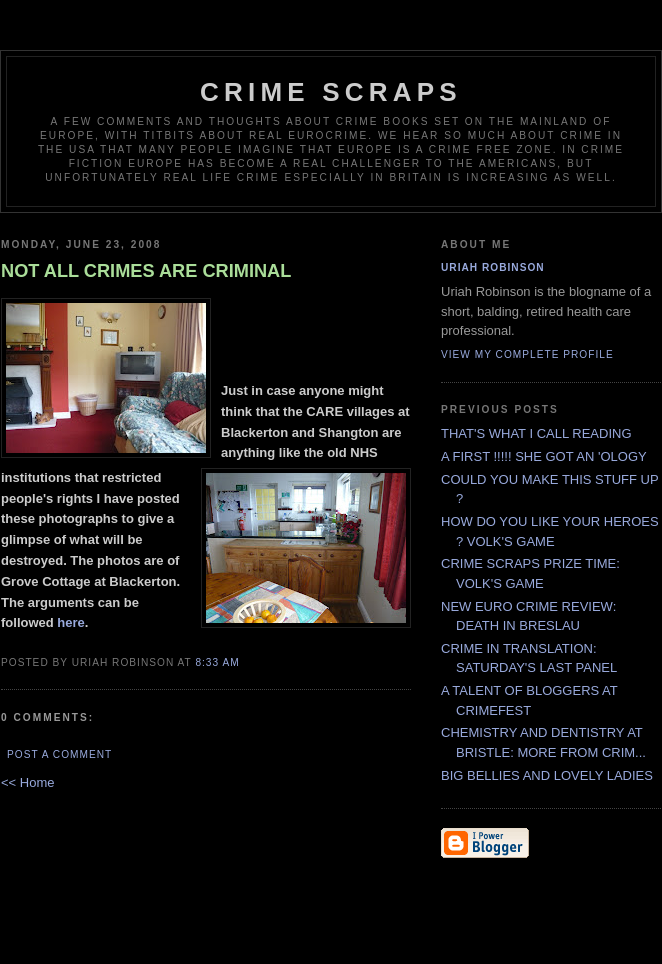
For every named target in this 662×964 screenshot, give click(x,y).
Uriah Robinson (493, 267)
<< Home (27, 782)
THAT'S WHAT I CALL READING (536, 433)
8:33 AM (217, 662)
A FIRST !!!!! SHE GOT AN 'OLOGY (544, 456)
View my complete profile (527, 354)
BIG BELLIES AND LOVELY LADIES (547, 775)
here (70, 622)
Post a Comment (59, 754)
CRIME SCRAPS (331, 92)
